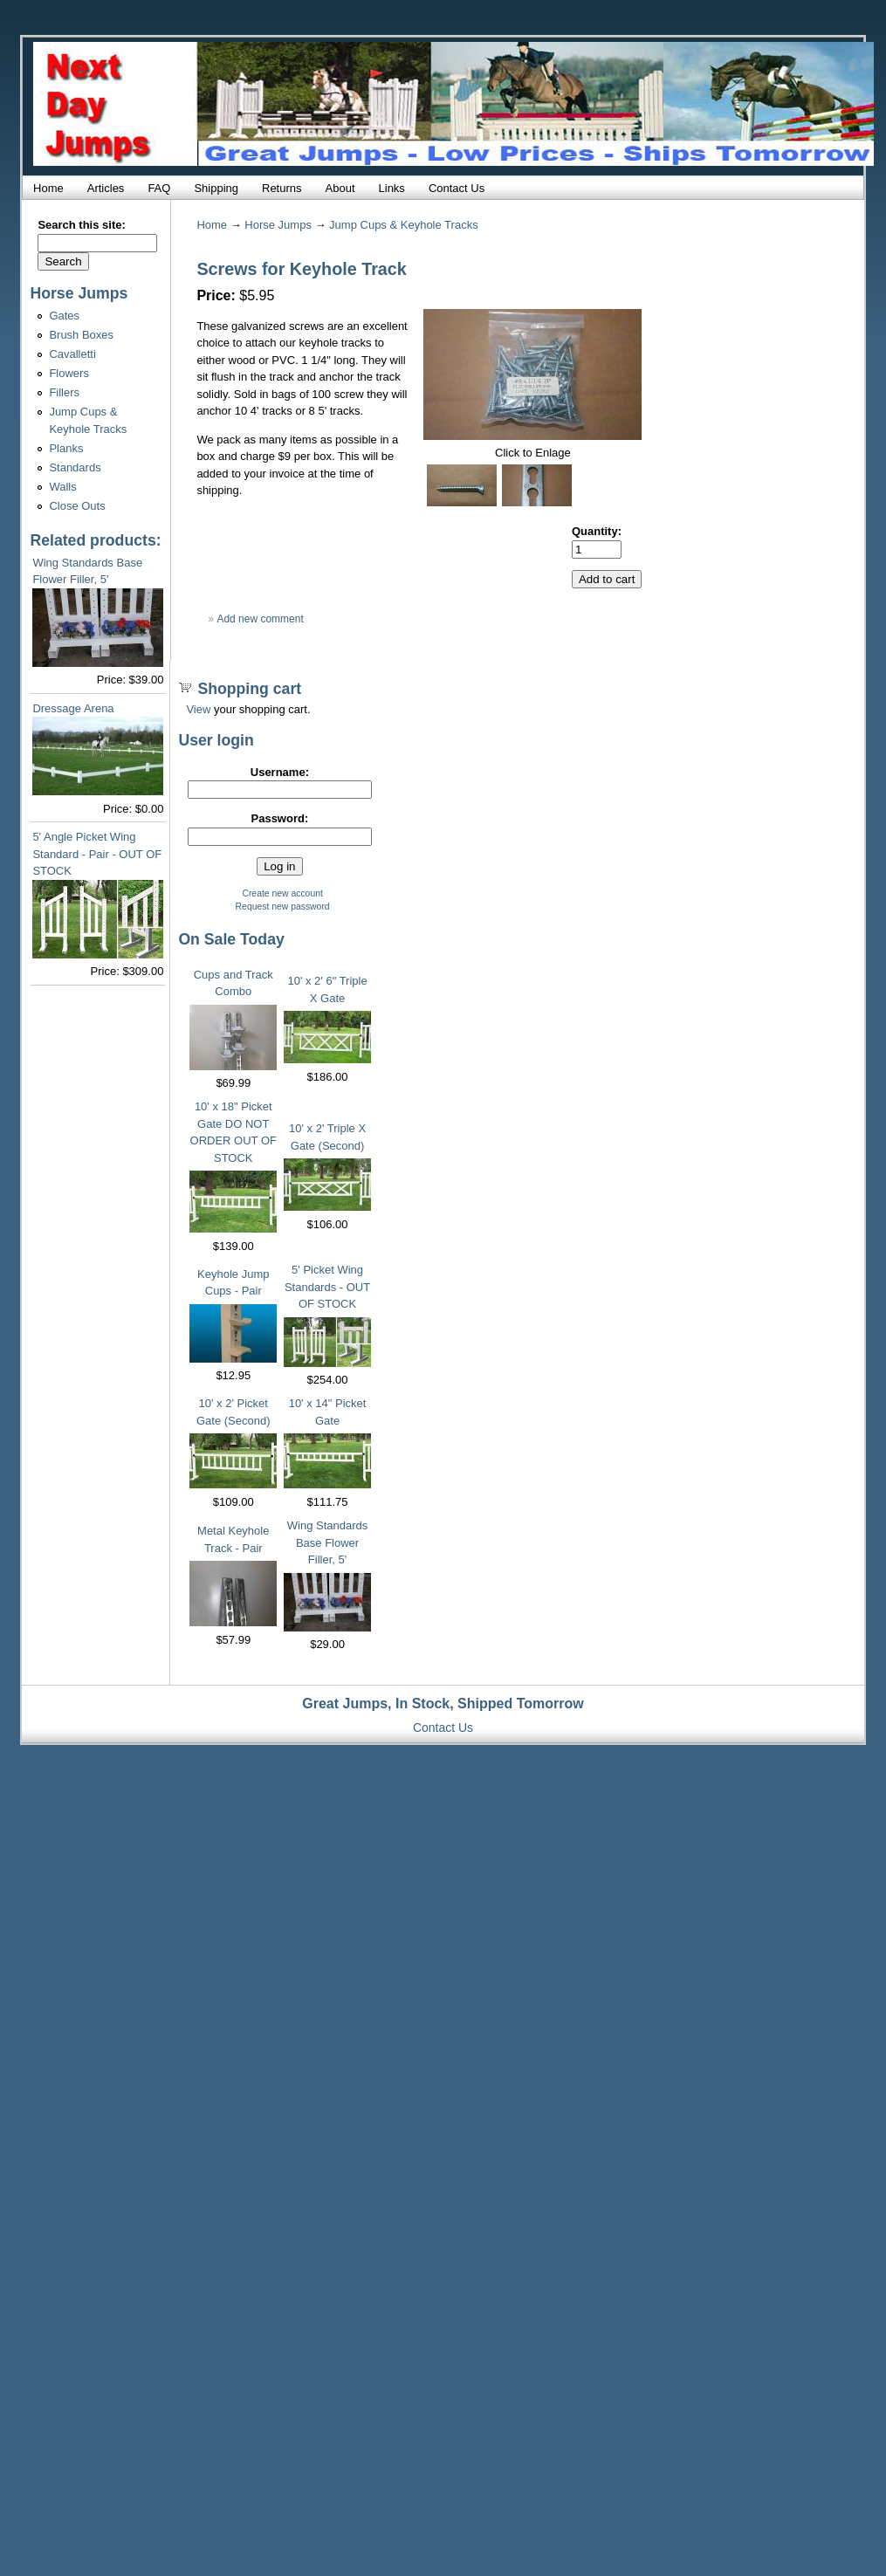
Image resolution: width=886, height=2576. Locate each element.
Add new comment (259, 619)
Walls (62, 486)
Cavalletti (72, 354)
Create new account (282, 893)
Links (392, 188)
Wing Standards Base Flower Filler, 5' (327, 1542)
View (198, 709)
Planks (66, 448)
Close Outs (77, 505)
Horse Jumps (278, 224)
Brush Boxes (81, 334)
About (340, 188)
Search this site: (81, 224)
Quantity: (597, 531)
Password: (280, 818)
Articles (106, 188)
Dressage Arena (72, 708)
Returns (282, 188)
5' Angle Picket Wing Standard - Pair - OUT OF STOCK (96, 853)
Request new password (283, 906)
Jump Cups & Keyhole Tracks (403, 224)
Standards (74, 467)
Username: (280, 772)
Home (48, 188)
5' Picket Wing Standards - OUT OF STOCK (327, 1286)
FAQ (159, 188)
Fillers (64, 392)
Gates (64, 315)
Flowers (69, 373)
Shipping (216, 188)
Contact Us (456, 188)
